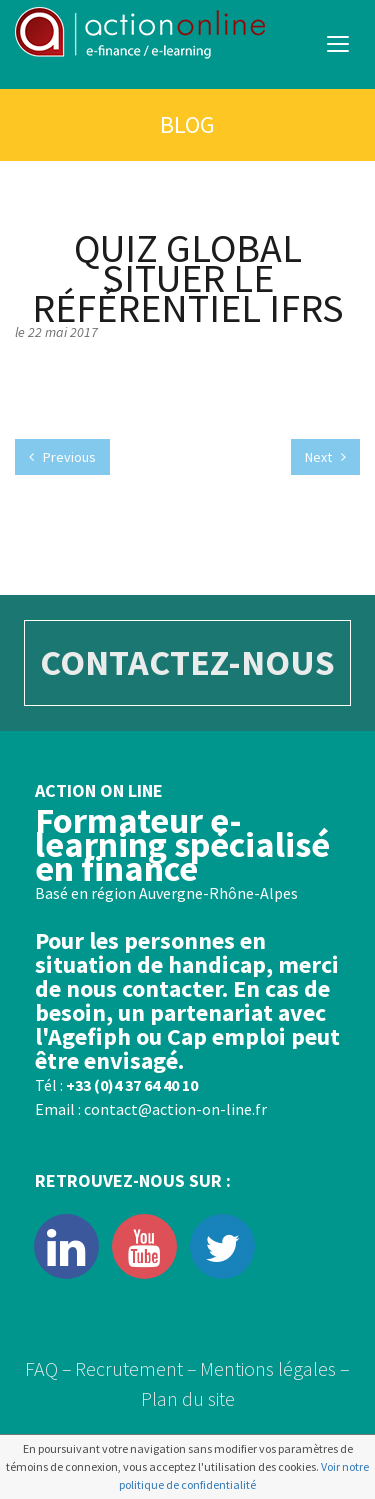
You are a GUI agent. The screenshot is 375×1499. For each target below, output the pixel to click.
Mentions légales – (275, 1368)
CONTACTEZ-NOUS (187, 662)
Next (325, 457)
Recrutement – (136, 1368)
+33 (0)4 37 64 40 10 (132, 1085)
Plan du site (188, 1398)
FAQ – (48, 1368)
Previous (62, 457)
